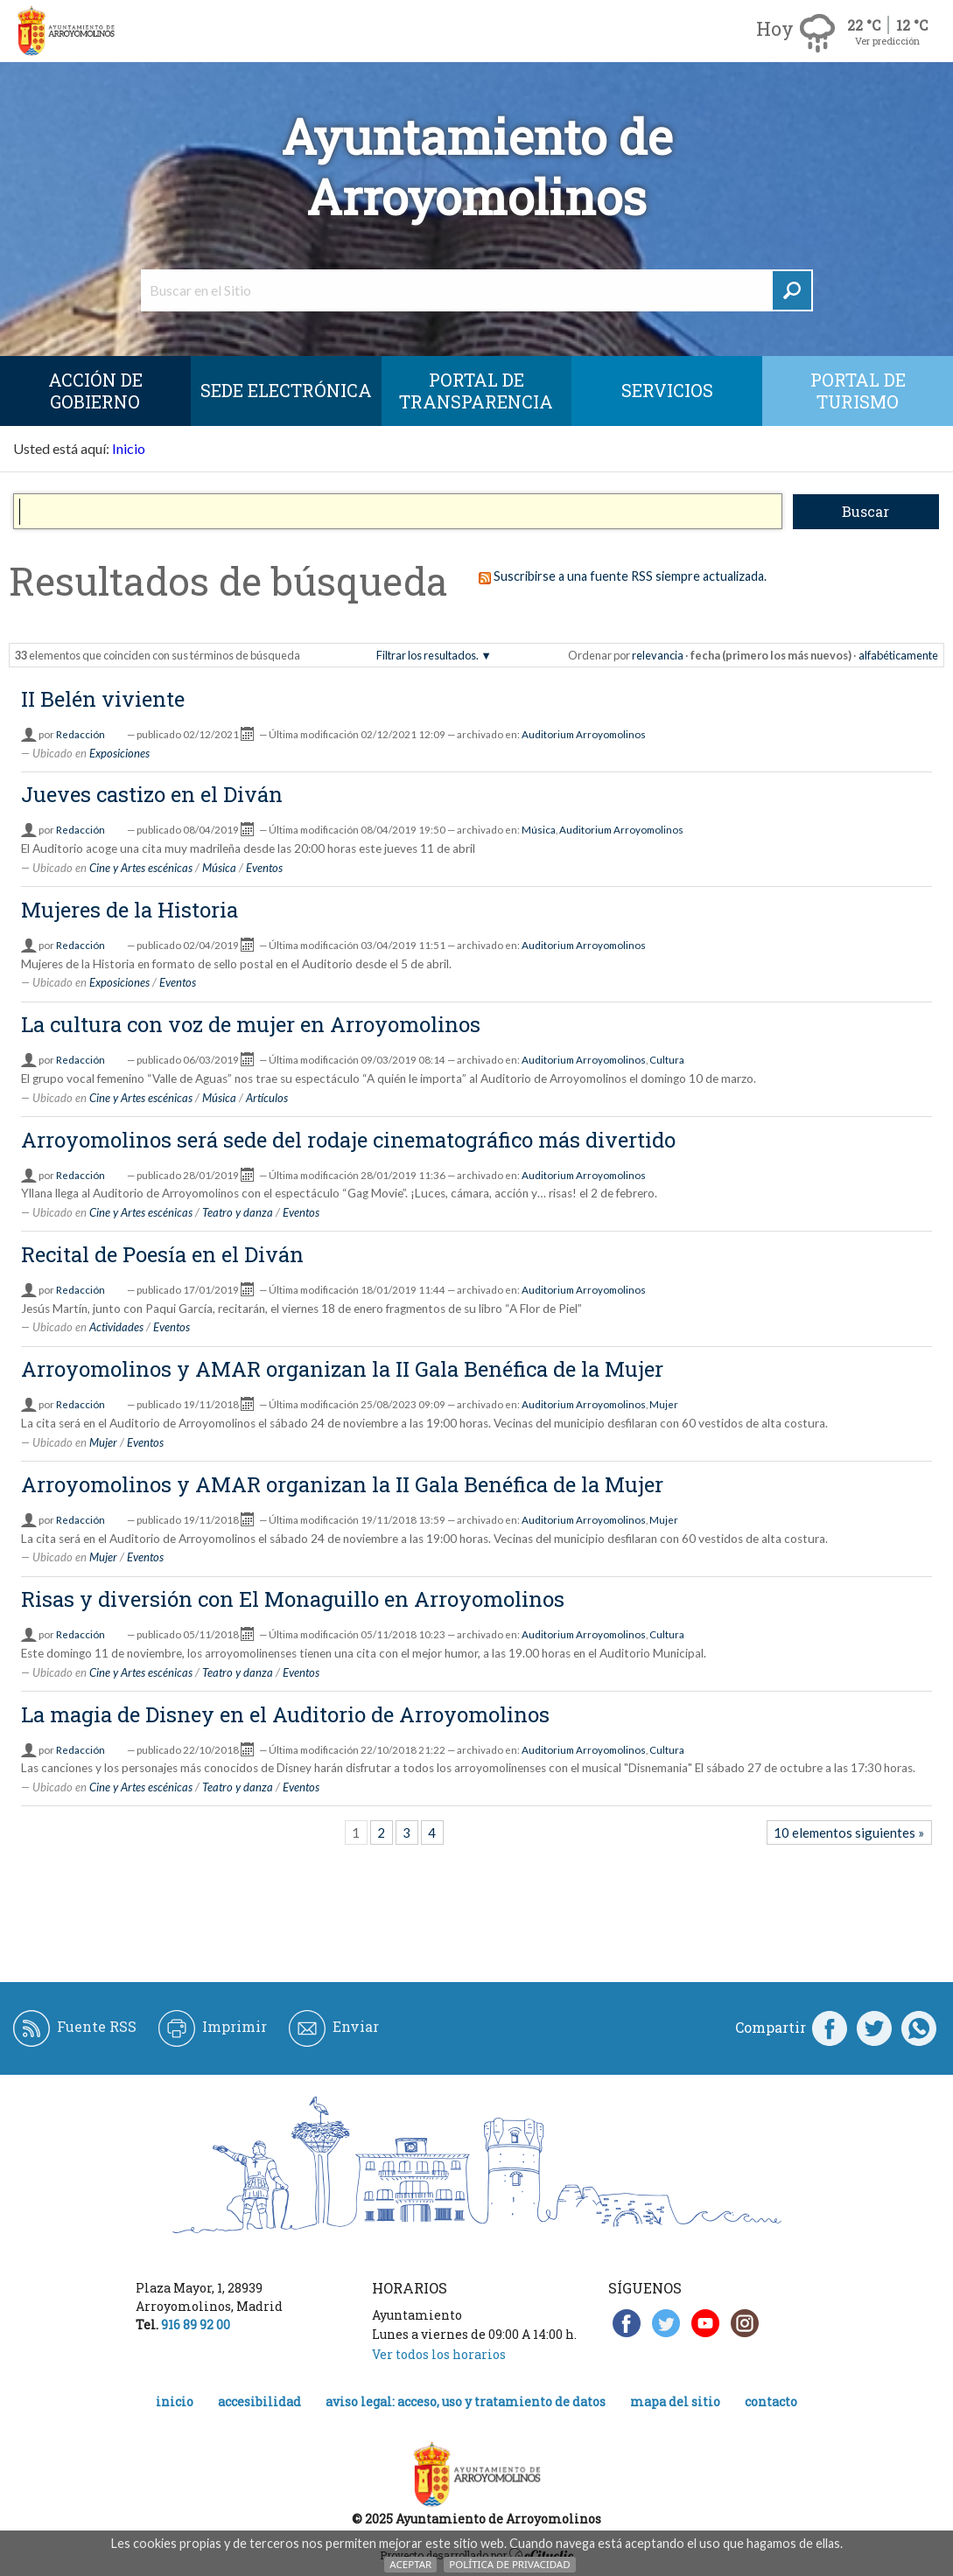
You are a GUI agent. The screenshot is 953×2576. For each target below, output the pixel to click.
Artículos (267, 1098)
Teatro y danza (237, 1212)
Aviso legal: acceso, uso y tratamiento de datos (466, 2401)
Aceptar (410, 2564)
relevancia (657, 655)
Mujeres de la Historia (129, 910)
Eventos (264, 868)
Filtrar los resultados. (427, 655)
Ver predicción (887, 40)
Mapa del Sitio (675, 2401)
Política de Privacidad (509, 2564)
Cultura (666, 1059)
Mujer (663, 1404)
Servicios (667, 390)
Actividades (116, 1327)
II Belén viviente (103, 699)
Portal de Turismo (858, 390)
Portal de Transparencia (476, 390)
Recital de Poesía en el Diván (162, 1254)
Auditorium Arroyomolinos (584, 734)
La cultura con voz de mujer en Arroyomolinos (250, 1024)
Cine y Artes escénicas (141, 868)
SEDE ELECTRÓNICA (286, 390)
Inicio (128, 448)
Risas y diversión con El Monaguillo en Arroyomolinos (292, 1599)
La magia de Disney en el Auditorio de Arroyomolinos (285, 1714)
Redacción (80, 734)
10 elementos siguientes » (849, 1832)
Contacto (771, 2401)
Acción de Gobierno (95, 390)
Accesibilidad (259, 2401)
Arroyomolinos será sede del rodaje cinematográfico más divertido (348, 1140)
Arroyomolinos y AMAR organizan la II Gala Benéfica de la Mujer (342, 1369)
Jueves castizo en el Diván (152, 794)
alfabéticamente (898, 655)
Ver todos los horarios (439, 2354)
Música (539, 829)
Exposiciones (119, 753)
